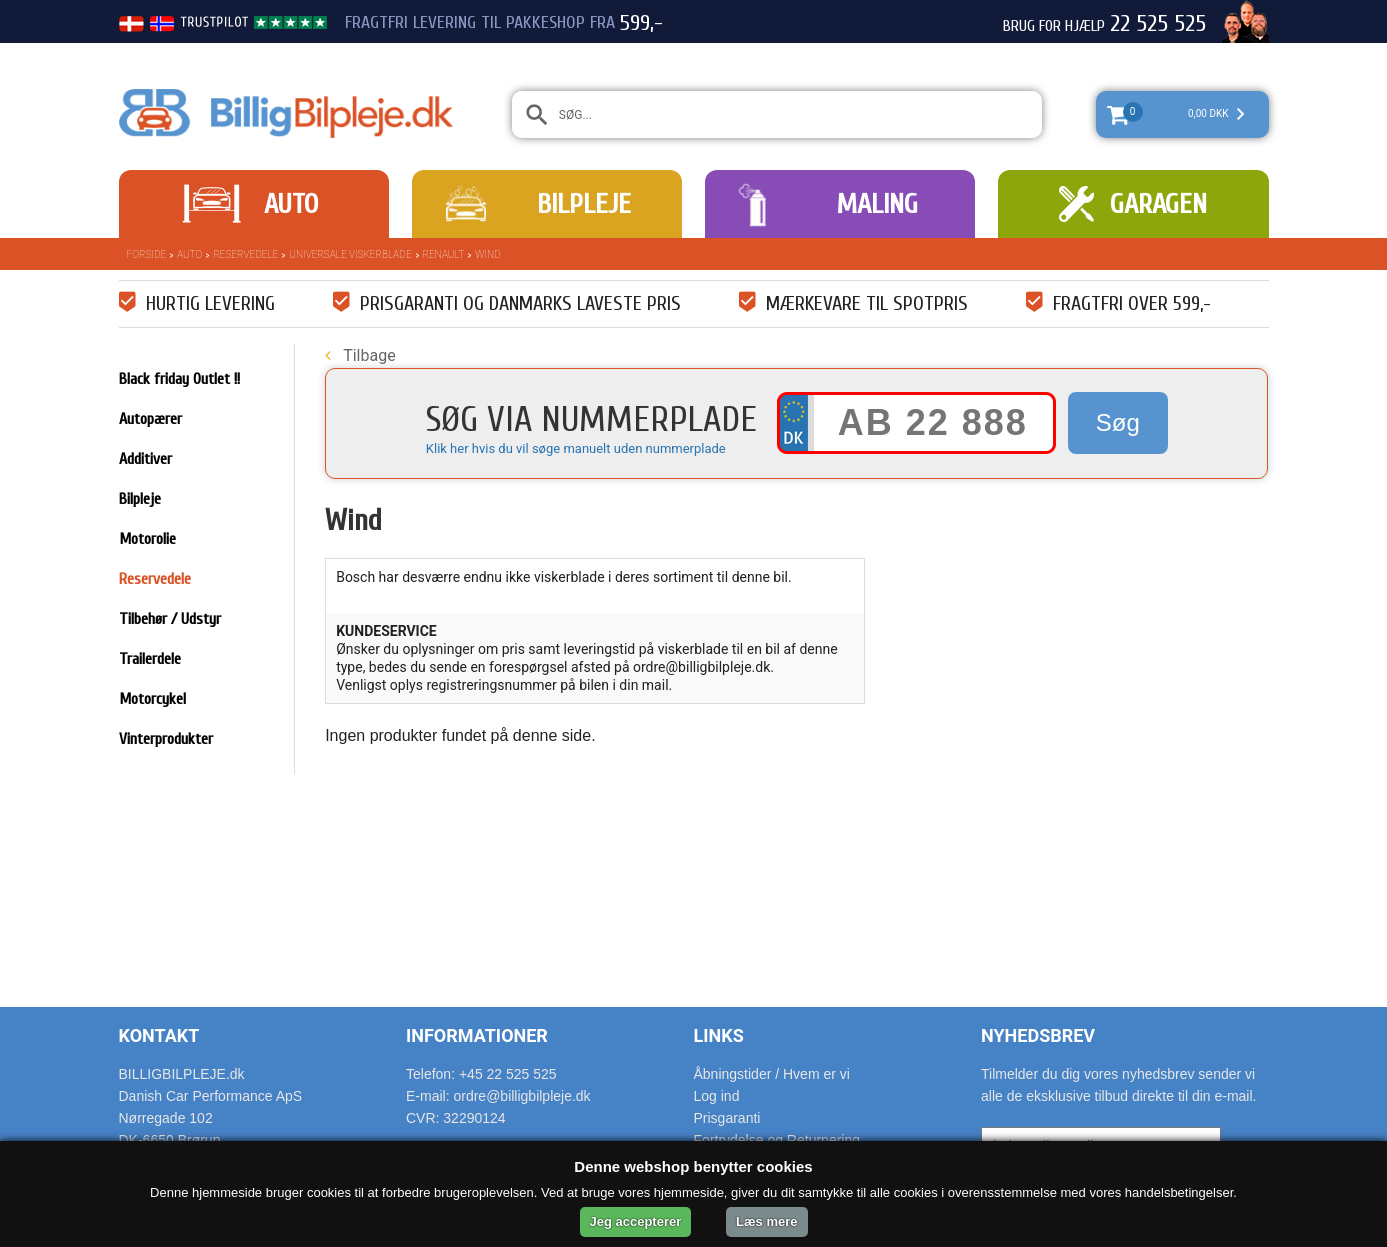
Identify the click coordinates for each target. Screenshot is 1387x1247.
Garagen (1158, 204)
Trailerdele (150, 659)
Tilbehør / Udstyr (170, 619)
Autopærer (150, 419)
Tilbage (360, 355)
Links (719, 1035)
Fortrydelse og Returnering (777, 1140)
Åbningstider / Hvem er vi (772, 1074)
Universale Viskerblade (350, 254)
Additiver (145, 459)
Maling (877, 204)
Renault (444, 254)
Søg (1118, 422)
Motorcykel (152, 699)
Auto (291, 204)
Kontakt (159, 1035)
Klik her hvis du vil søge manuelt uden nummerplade (576, 448)
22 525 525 (1158, 24)
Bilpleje (584, 204)
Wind (487, 254)
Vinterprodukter (166, 739)
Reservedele (245, 254)
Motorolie (147, 539)
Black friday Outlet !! (179, 379)
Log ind (717, 1096)
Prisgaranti (727, 1118)
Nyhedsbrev (1038, 1035)
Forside (147, 254)
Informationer (477, 1035)
